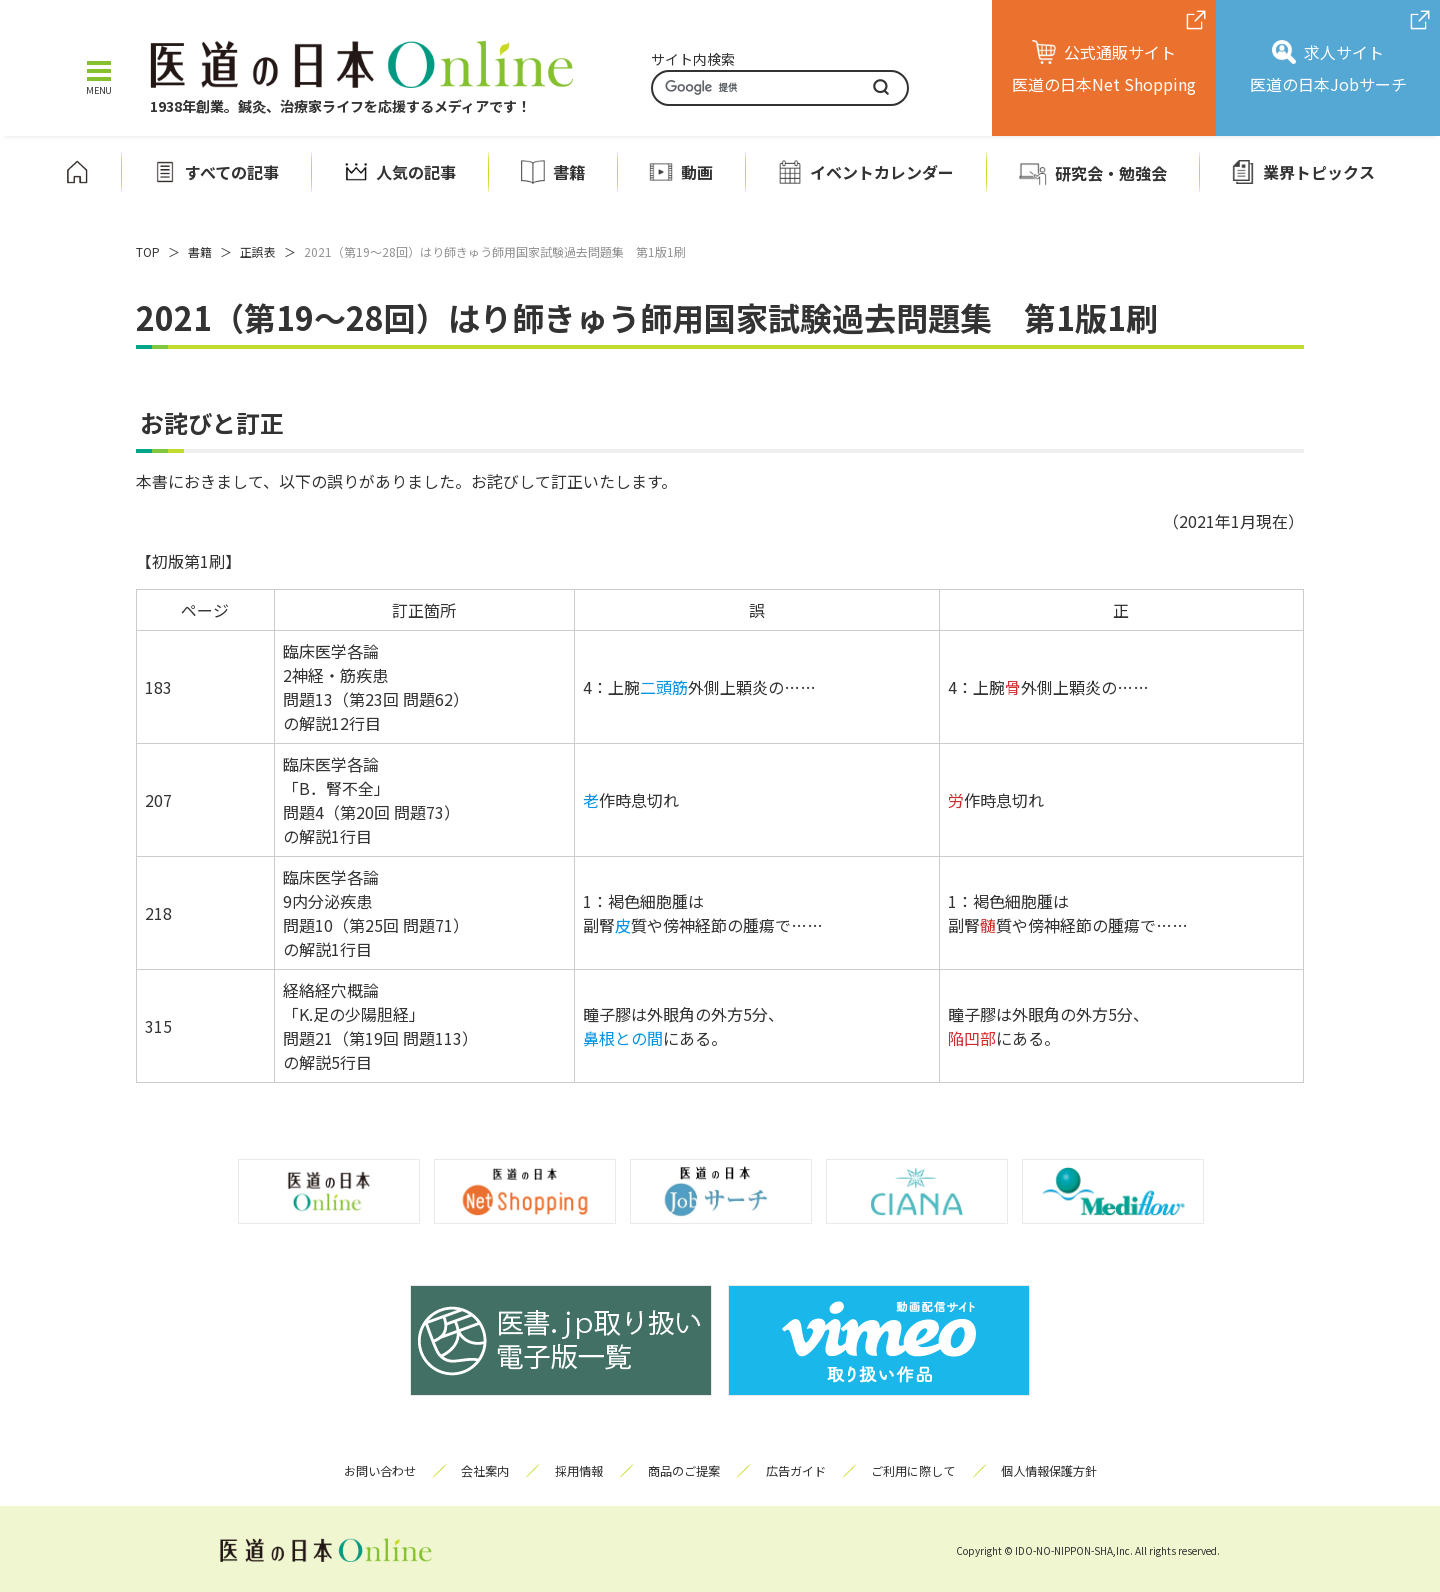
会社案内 (478, 1470)
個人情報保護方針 (1059, 1470)
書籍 (569, 171)
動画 (697, 171)
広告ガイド (799, 1470)
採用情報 (575, 1470)
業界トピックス (1319, 171)
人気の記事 (416, 171)
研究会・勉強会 (1111, 173)
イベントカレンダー (882, 171)
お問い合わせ (369, 1470)
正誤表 (258, 251)
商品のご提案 (684, 1470)
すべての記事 (232, 171)
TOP (148, 251)
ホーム (77, 172)
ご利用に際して (920, 1470)
